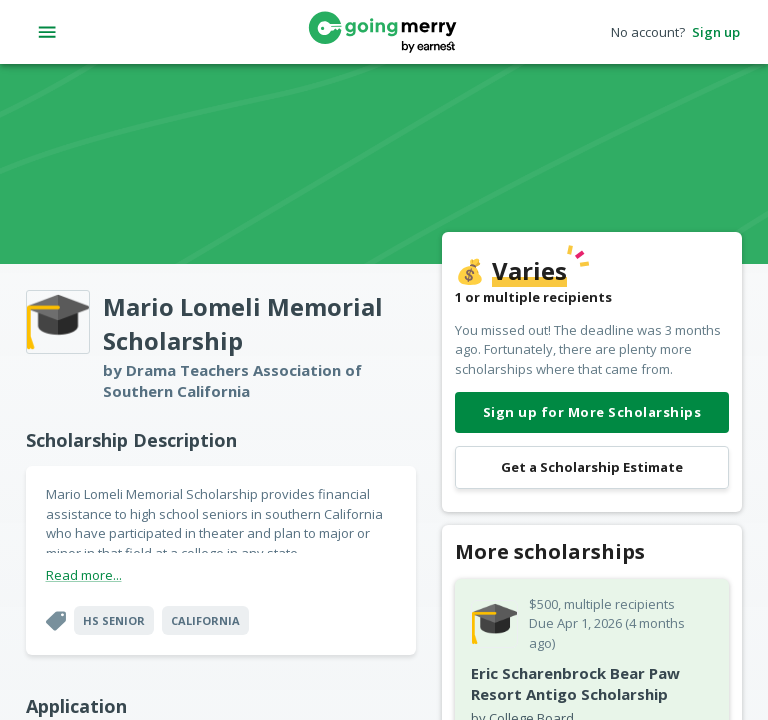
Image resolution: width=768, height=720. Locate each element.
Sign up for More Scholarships (592, 412)
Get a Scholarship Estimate (592, 467)
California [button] (205, 620)
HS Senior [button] (114, 620)
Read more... (84, 575)
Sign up (716, 32)
